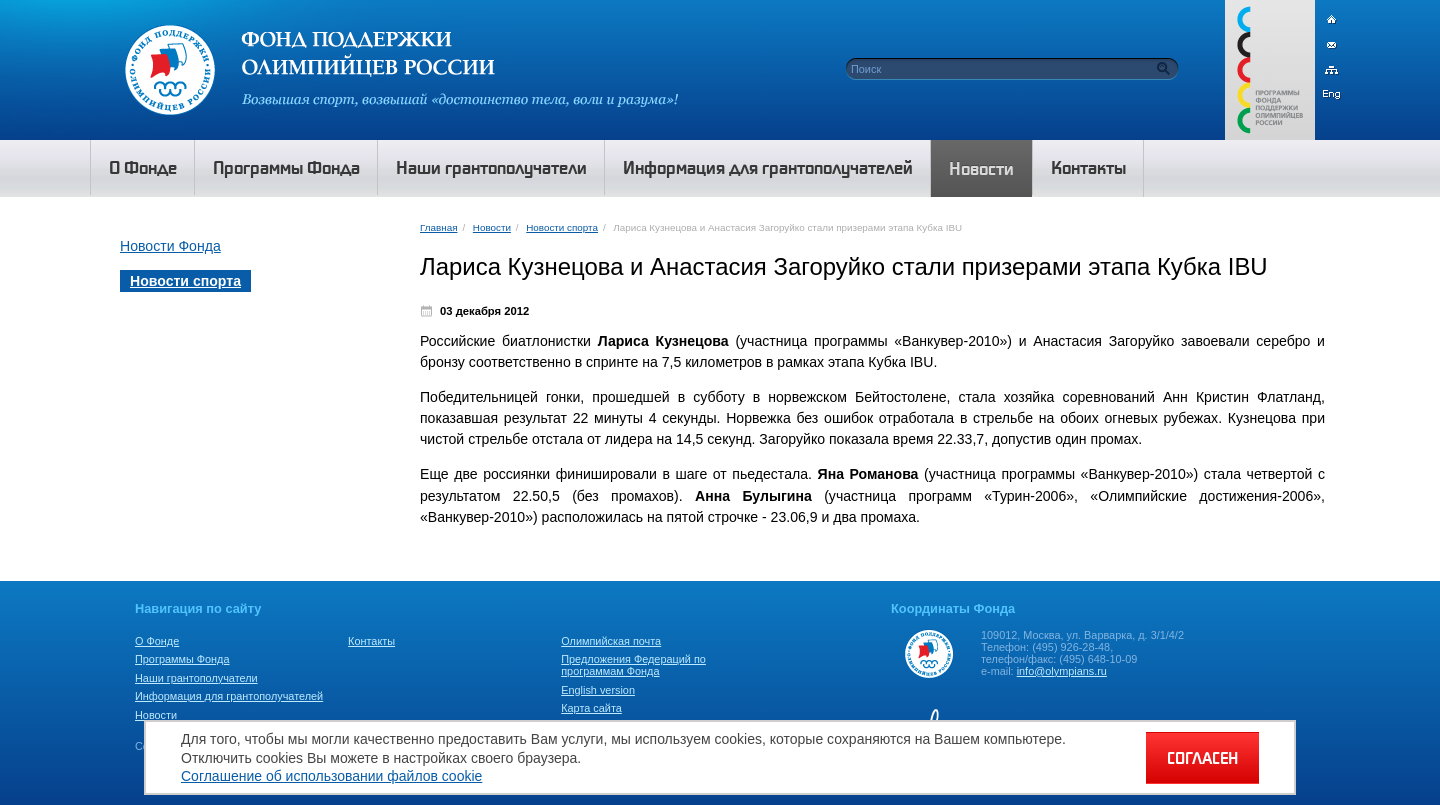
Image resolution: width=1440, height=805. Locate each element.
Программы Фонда (182, 659)
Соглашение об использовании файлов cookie (331, 776)
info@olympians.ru (1062, 671)
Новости (492, 227)
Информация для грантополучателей (229, 696)
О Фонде (157, 641)
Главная (438, 227)
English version (598, 690)
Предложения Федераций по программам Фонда (633, 665)
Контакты (371, 641)
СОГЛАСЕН (1202, 758)
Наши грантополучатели (196, 678)
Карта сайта (591, 708)
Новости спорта (562, 227)
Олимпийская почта (611, 641)
